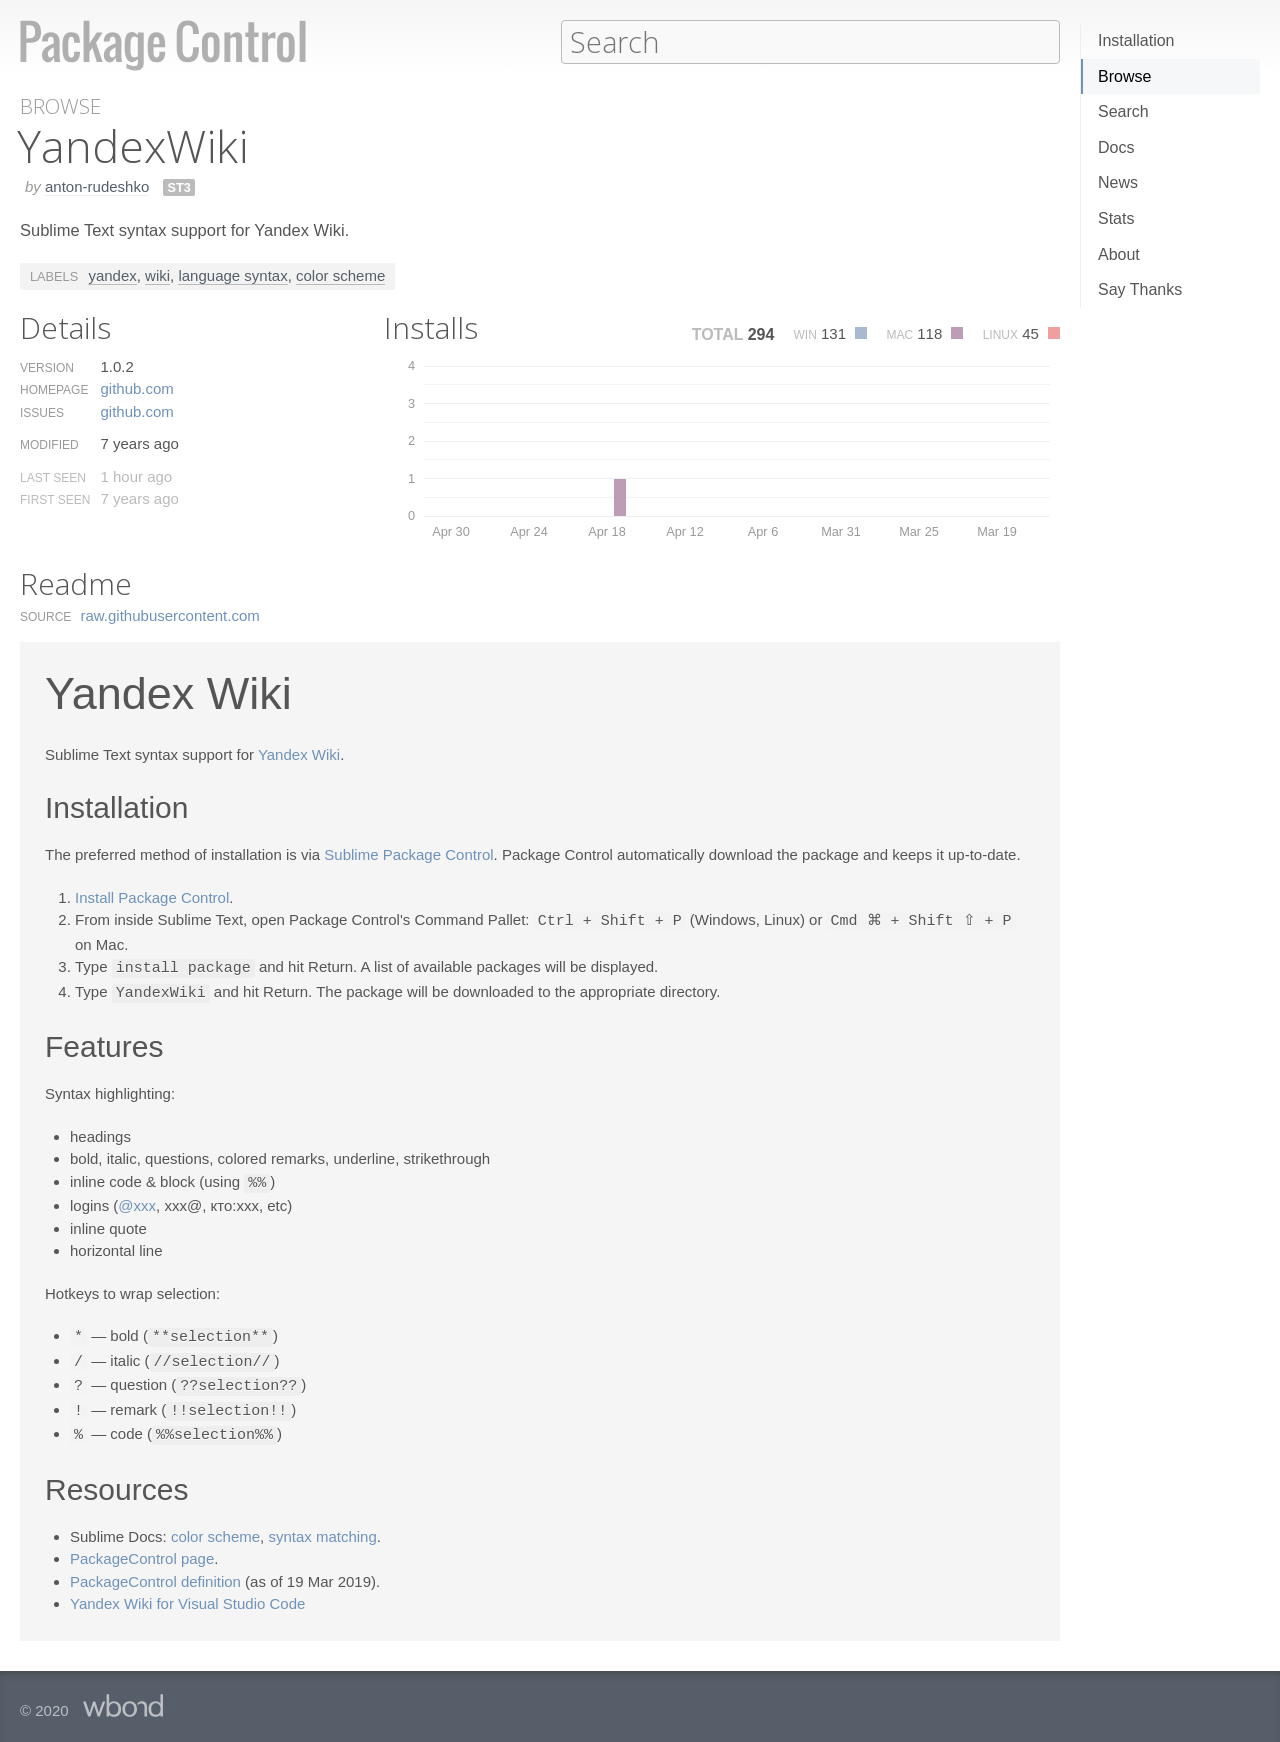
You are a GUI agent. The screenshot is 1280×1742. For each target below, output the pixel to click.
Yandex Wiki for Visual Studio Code (187, 1593)
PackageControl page (142, 1548)
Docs (1116, 147)
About (1119, 254)
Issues (42, 412)
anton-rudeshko (97, 185)
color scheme (340, 274)
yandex (112, 274)
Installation (1136, 40)
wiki (157, 274)
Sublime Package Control (408, 853)
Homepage (54, 389)
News (1118, 182)
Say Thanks (1140, 289)
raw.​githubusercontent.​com (170, 614)
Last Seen (53, 477)
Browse (1124, 76)
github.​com (136, 387)
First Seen (55, 499)
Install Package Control (152, 896)
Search (1123, 111)
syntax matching (322, 1526)
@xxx (137, 1200)
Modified (49, 444)
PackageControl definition (155, 1571)
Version (47, 367)
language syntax (232, 274)
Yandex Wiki (299, 753)
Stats (1116, 218)
